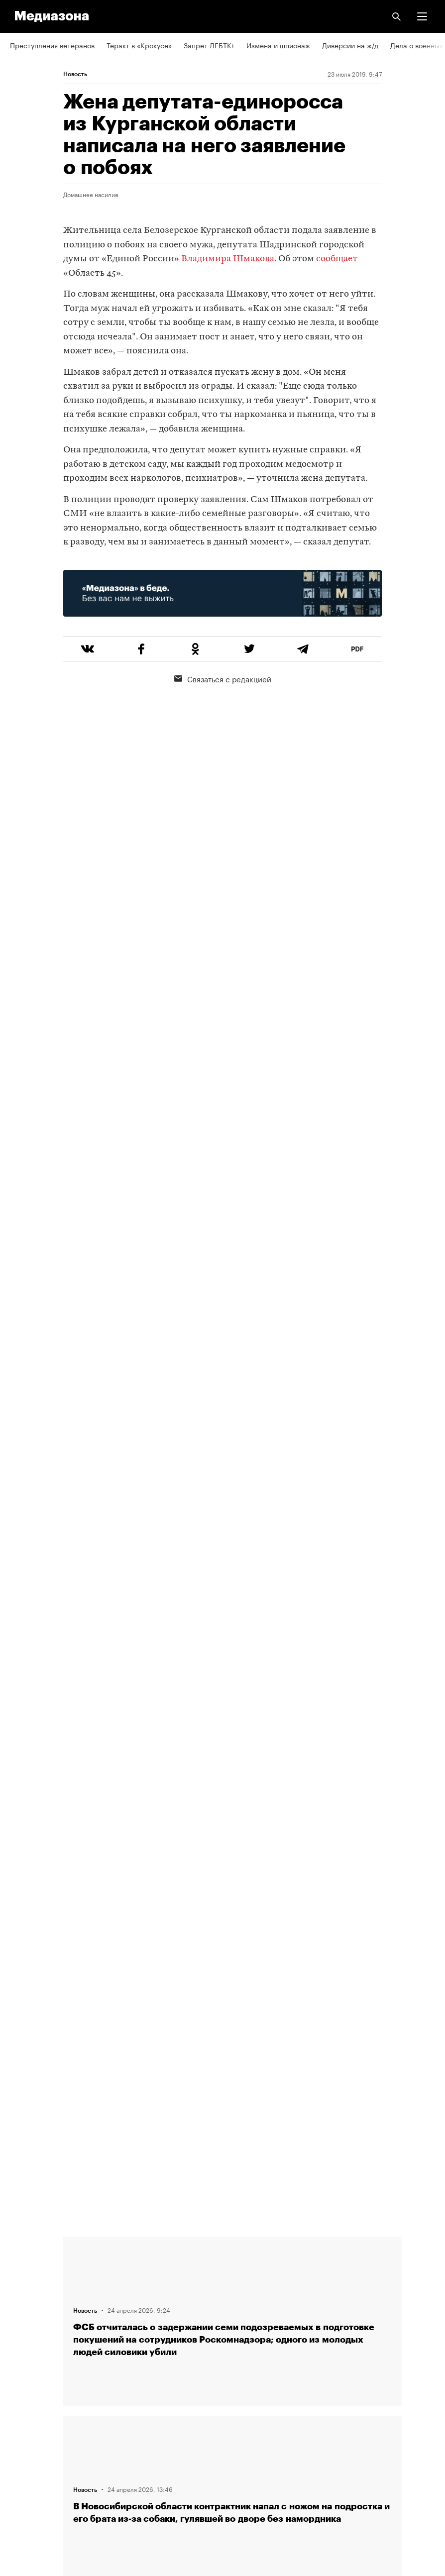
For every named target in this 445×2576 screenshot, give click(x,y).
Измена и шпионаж (278, 44)
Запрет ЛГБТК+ (209, 44)
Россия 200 (29, 2448)
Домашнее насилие (90, 194)
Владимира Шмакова (227, 259)
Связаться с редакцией (222, 678)
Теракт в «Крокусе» (139, 44)
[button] (422, 16)
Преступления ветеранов (52, 44)
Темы (18, 2334)
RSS (21, 2363)
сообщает (337, 259)
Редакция (25, 2249)
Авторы (22, 2306)
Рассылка (26, 2391)
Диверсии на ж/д (350, 44)
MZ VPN (23, 2420)
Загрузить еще (232, 1883)
